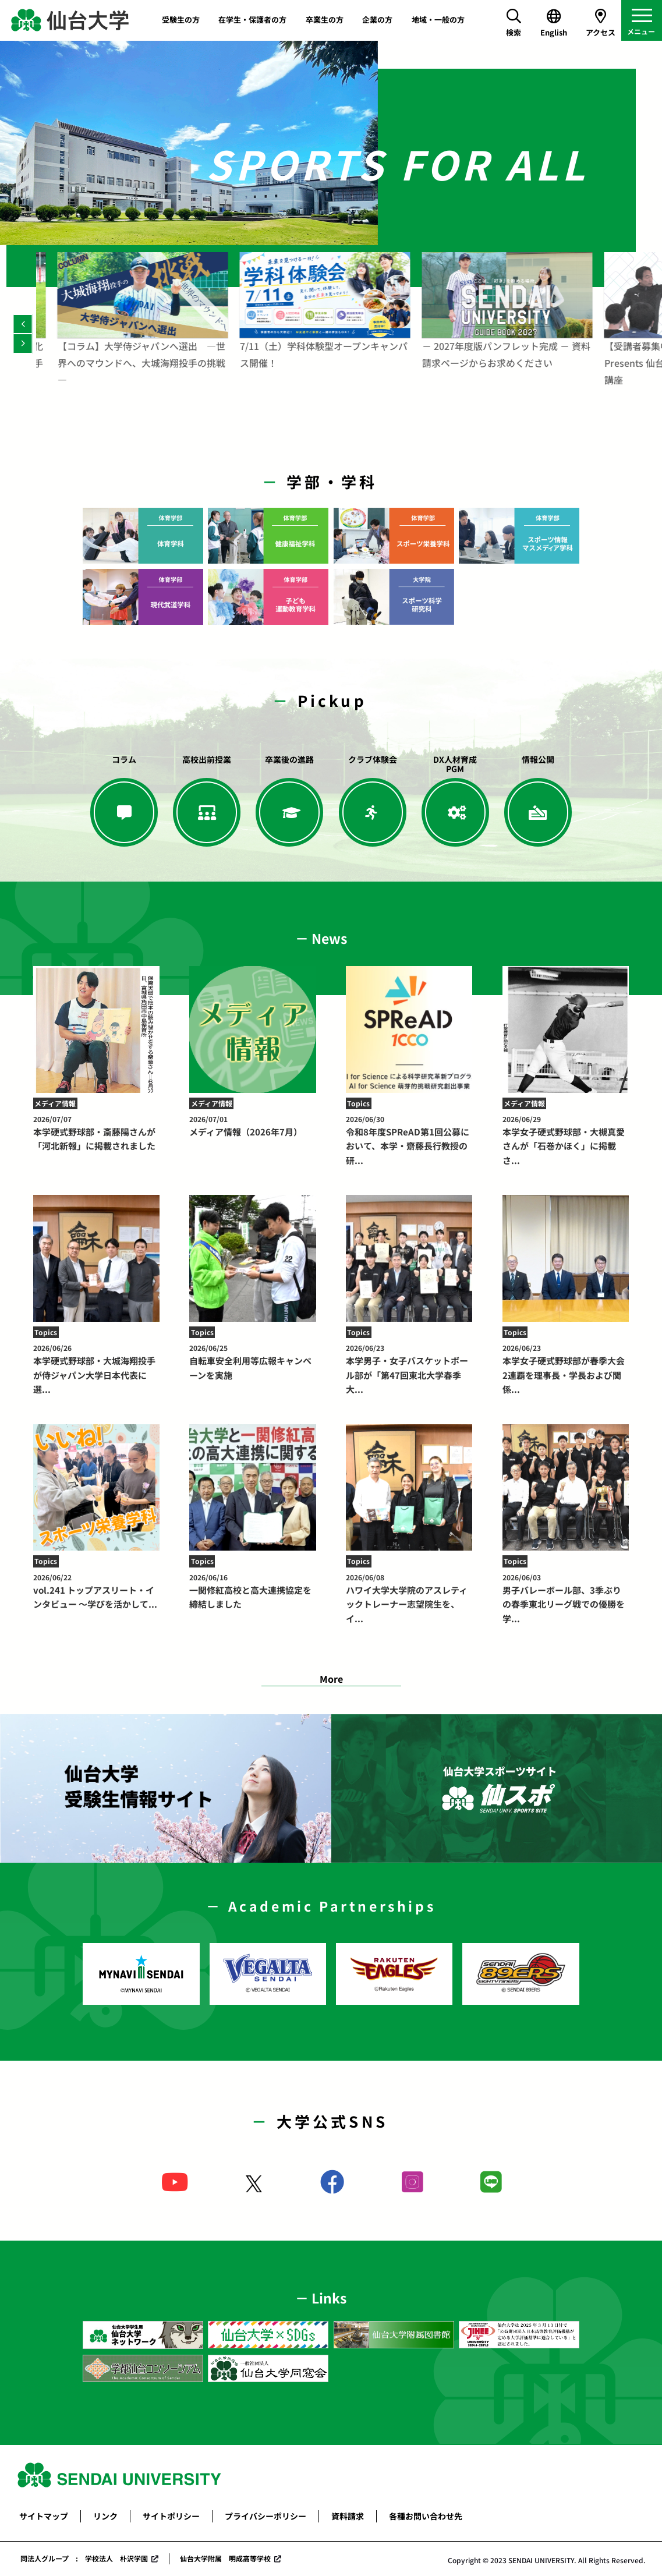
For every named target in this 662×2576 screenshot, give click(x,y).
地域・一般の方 (438, 19)
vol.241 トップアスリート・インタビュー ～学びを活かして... (96, 1591)
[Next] (23, 343)
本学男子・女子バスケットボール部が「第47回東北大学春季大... (409, 1369)
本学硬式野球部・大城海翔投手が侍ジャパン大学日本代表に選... (96, 1369)
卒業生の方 (325, 19)
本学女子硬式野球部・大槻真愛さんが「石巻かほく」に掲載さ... (565, 1140)
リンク (105, 2516)
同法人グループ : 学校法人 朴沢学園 (84, 2558)
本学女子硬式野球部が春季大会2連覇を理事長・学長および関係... (565, 1369)
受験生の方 (181, 19)
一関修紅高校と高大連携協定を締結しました (252, 1591)
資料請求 (347, 2516)
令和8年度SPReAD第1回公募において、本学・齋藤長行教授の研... (409, 1140)
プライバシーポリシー (265, 2516)
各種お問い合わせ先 (425, 2516)
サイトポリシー (171, 2516)
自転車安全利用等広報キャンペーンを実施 (252, 1362)
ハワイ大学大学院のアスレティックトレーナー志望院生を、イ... (409, 1598)
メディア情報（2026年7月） (252, 1126)
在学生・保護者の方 (252, 19)
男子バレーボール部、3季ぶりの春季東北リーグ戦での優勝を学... (565, 1598)
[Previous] (23, 324)
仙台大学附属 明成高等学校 (225, 2558)
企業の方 (377, 19)
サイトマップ (43, 2516)
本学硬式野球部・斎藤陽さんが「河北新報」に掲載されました (96, 1133)
